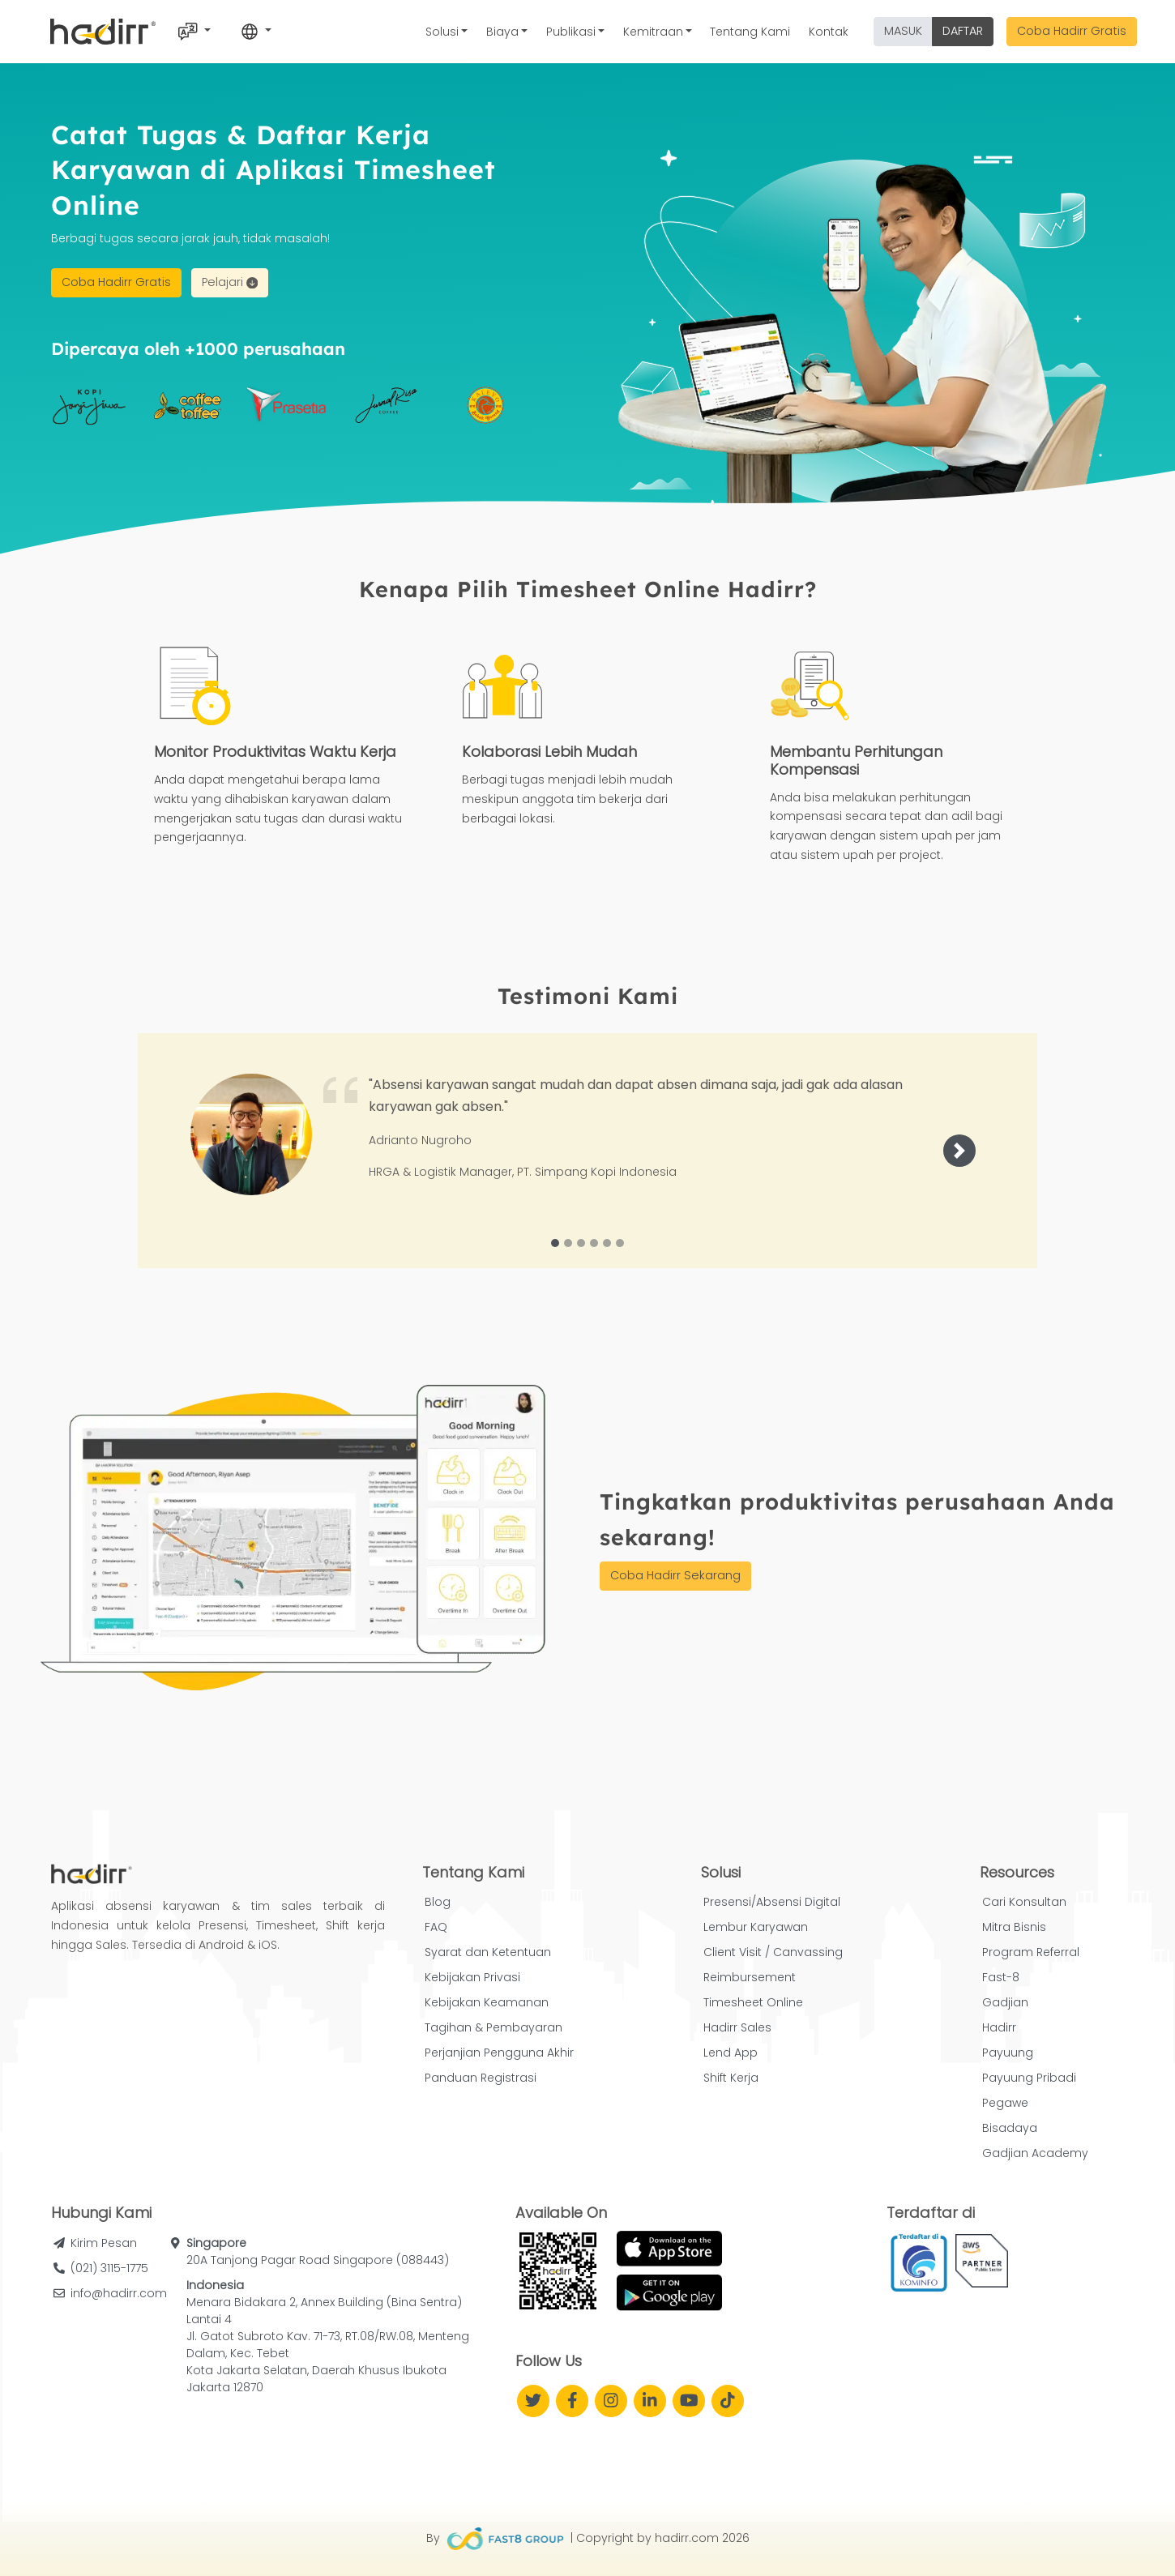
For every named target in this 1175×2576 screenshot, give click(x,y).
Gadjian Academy (1035, 2153)
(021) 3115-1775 (109, 2268)
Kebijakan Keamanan (487, 2002)
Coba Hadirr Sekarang (675, 1575)
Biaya (502, 31)
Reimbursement (749, 1977)
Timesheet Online (753, 2002)
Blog (438, 1902)
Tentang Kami (750, 31)
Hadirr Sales (737, 2027)
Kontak (828, 31)
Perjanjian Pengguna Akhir (499, 2052)
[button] (959, 1150)
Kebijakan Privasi (472, 1977)
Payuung (1007, 2052)
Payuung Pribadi (1029, 2078)
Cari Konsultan (1024, 1902)
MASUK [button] (903, 31)
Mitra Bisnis (1014, 1927)
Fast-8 (1000, 1977)
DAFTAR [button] (962, 31)
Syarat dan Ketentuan (488, 1952)
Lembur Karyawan (755, 1927)
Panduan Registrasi (480, 2078)
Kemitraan (653, 31)
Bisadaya (1009, 2128)
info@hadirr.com (118, 2293)
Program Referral (1030, 1952)
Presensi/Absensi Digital (771, 1902)
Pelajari (230, 282)
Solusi (442, 31)
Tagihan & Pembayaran (493, 2027)
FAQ (436, 1927)
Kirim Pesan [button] (103, 2243)
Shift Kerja (730, 2078)
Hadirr (999, 2027)
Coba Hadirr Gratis (1071, 31)
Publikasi (571, 31)
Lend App (730, 2052)
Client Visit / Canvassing (773, 1952)
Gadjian (1005, 2002)
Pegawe (1005, 2103)
